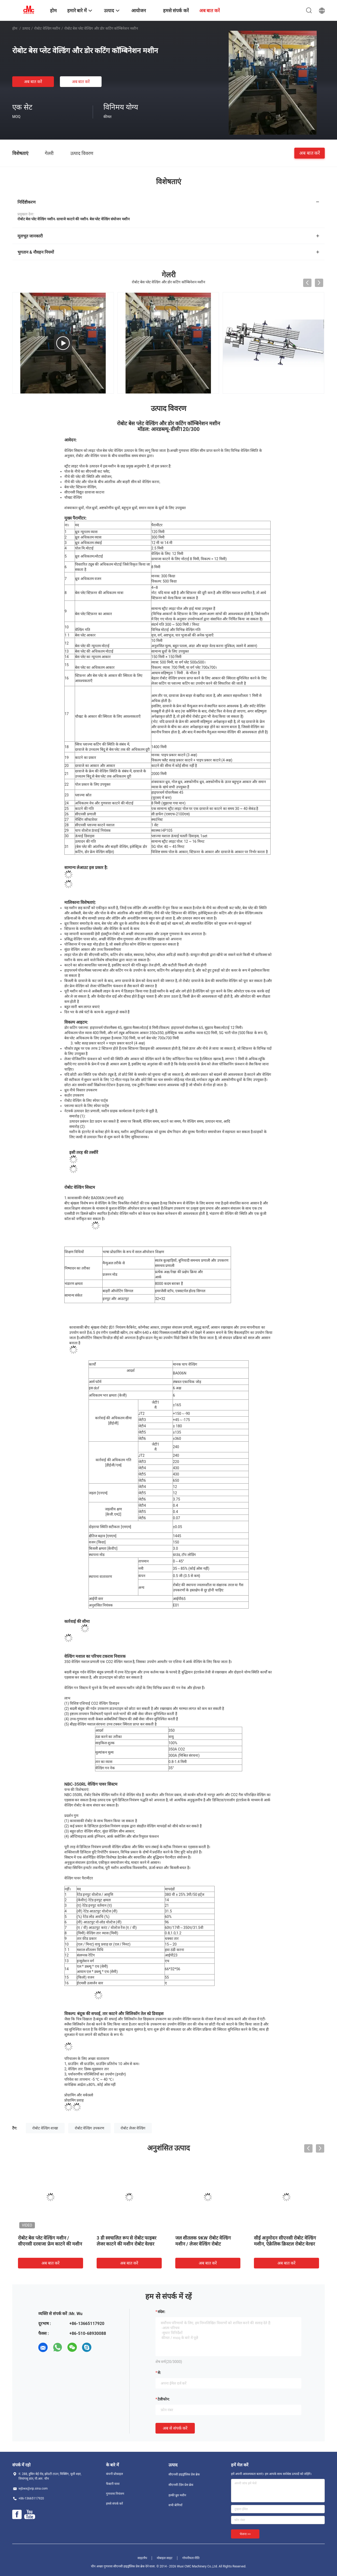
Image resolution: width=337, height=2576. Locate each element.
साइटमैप (142, 2558)
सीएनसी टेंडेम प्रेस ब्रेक (180, 2485)
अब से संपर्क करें (175, 2428)
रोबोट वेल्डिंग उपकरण (89, 2128)
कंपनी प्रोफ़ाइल (114, 2474)
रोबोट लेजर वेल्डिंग (133, 2128)
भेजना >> (245, 2534)
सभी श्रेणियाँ (175, 2505)
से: (159, 2373)
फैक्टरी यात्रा (113, 2484)
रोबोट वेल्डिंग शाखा (45, 2128)
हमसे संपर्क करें (114, 2503)
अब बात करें (33, 81)
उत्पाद (26, 28)
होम (14, 28)
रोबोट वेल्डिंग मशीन (47, 28)
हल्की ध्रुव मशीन (177, 2495)
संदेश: (161, 2312)
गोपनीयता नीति (191, 2558)
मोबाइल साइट (164, 2558)
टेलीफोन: (164, 2399)
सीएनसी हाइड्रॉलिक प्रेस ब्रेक (184, 2474)
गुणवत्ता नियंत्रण (115, 2494)
